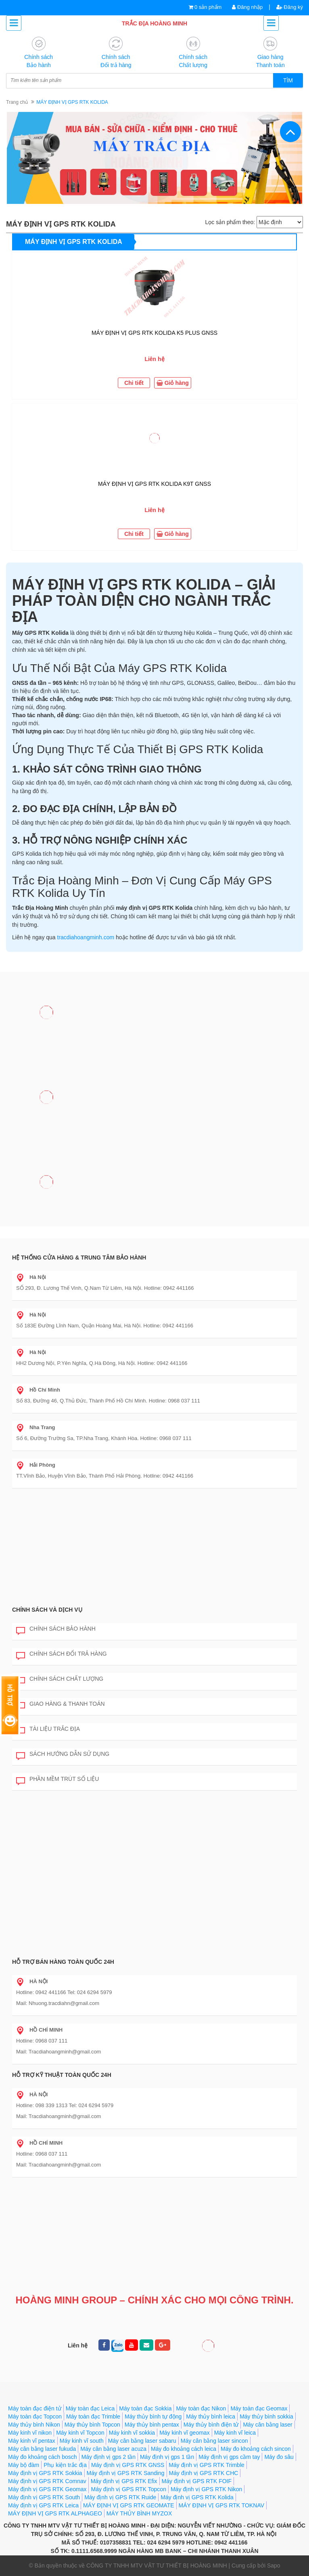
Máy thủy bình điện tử (211, 2424)
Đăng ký (289, 7)
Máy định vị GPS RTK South (44, 2497)
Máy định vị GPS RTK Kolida (197, 2497)
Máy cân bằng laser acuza (113, 2449)
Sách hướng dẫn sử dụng (62, 1754)
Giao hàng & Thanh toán (60, 1704)
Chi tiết (134, 383)
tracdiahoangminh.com (86, 937)
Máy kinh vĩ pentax (31, 2440)
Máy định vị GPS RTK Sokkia (45, 2473)
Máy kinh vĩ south (82, 2440)
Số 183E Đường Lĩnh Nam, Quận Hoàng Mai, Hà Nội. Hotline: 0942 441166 (104, 1320)
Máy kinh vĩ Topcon (80, 2432)
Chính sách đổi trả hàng (61, 1654)
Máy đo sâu (278, 2457)
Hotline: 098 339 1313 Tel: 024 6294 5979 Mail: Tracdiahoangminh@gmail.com (64, 2105)
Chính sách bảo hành (56, 1629)
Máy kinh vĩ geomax (184, 2432)
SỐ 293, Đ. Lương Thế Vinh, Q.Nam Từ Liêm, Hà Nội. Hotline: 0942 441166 (105, 1282)
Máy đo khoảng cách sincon (256, 2449)
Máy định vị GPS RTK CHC (203, 2473)
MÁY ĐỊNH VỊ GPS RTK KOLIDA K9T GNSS (154, 484)
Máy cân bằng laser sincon (214, 2440)
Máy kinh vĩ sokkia (132, 2432)
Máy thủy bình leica (210, 2416)
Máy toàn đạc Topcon (35, 2416)
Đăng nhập (247, 7)
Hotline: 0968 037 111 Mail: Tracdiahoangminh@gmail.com (58, 2041)
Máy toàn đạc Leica (90, 2408)
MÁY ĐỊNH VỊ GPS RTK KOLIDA (73, 241)
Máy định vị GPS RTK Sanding (126, 2473)
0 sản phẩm (207, 7)
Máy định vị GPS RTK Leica (43, 2505)
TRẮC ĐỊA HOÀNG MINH (154, 23)
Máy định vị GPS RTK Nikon (206, 2489)
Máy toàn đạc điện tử (34, 2408)
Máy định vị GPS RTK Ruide (120, 2497)
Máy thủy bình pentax (152, 2424)
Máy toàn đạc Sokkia (145, 2408)
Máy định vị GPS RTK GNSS (127, 2465)
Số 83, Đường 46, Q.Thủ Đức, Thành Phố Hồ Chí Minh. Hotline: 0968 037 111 (108, 1395)
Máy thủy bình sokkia (266, 2416)
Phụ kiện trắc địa (65, 2465)
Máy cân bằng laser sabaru (142, 2440)
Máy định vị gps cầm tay (229, 2457)
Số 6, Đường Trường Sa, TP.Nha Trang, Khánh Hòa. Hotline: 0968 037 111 (104, 1432)
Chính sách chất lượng (59, 1679)
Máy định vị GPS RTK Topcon (128, 2489)
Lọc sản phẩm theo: (230, 222)
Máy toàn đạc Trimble (93, 2416)
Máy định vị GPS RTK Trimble (206, 2465)
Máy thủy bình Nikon (34, 2424)
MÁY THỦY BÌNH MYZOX (139, 2513)
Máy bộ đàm (23, 2465)
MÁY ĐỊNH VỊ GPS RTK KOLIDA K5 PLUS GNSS (154, 333)
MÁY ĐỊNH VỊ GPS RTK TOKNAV (222, 2505)
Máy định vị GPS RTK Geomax (47, 2489)
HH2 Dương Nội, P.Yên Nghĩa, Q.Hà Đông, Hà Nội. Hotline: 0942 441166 (101, 1357)
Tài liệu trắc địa (48, 1729)
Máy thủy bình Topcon (92, 2424)
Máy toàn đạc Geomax (258, 2408)
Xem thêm (280, 241)
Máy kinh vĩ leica (235, 2432)
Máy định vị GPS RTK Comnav (47, 2481)
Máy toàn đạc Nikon (201, 2408)
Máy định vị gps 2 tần (108, 2457)
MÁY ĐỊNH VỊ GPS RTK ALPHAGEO (55, 2513)
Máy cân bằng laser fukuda (42, 2449)
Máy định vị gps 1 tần (167, 2457)
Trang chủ (17, 102)
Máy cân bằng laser (267, 2424)
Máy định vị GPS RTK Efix (124, 2481)
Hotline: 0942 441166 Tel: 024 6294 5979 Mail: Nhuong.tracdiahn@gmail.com (64, 1992)
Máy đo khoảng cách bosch (42, 2457)
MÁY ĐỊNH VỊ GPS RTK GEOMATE (128, 2505)
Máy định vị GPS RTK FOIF (197, 2481)
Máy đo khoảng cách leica (183, 2449)
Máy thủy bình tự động (153, 2416)
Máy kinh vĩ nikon (30, 2432)
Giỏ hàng (173, 383)
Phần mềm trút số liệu (57, 1779)
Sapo (273, 2565)
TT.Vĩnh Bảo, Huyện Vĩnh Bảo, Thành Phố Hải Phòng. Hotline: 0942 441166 (104, 1470)
